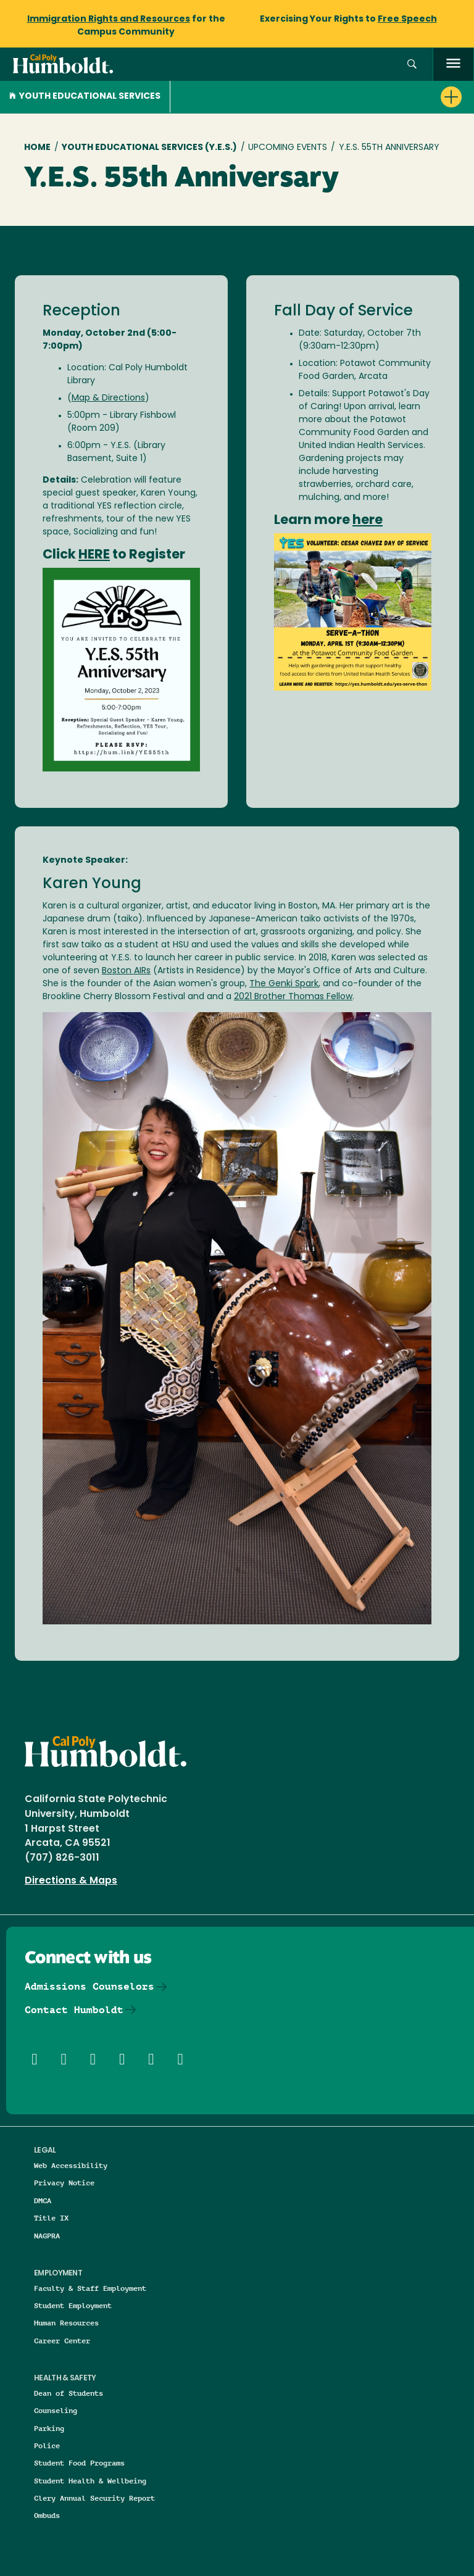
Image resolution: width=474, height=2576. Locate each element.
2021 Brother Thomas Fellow (293, 997)
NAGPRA (47, 2235)
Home (37, 147)
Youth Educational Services (84, 96)
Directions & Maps (71, 1881)
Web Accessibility (70, 2165)
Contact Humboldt (74, 2010)
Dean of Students (68, 2393)
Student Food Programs (79, 2462)
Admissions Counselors (89, 1986)
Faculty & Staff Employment (90, 2288)
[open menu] (453, 64)
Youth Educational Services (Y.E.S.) (149, 147)
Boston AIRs (126, 971)
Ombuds (47, 2515)
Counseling (55, 2410)
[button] (412, 64)
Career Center (62, 2340)
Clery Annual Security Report (94, 2498)
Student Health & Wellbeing (90, 2480)
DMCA (42, 2200)
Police (47, 2445)
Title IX (51, 2217)
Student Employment (73, 2305)
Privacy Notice (64, 2182)
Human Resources (66, 2322)
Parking (49, 2428)
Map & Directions (108, 398)
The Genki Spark (283, 984)
